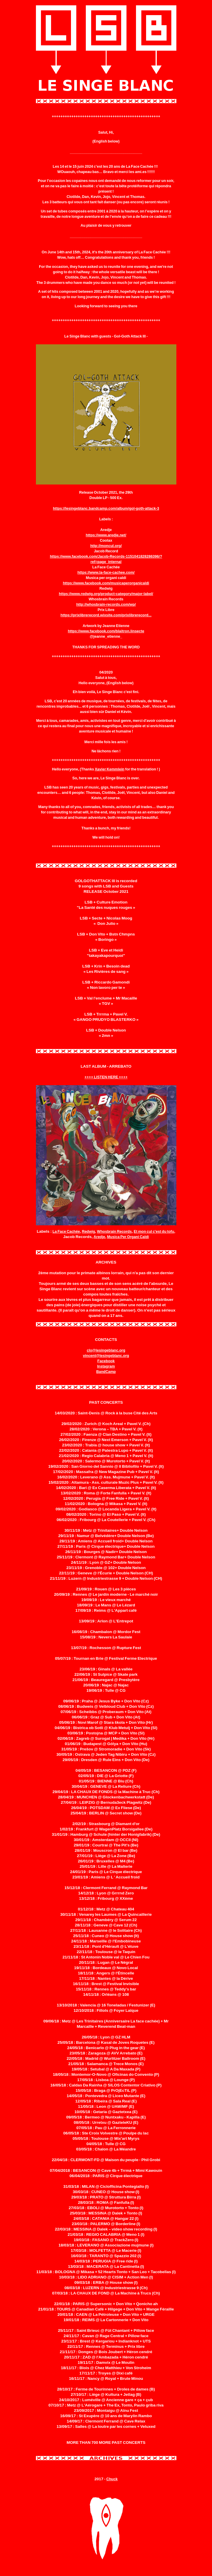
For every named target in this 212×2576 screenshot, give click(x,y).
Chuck (112, 2479)
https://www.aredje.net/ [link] (106, 535)
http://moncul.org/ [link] (106, 546)
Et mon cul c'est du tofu (154, 1231)
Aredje (99, 1237)
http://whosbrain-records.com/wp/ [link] (106, 604)
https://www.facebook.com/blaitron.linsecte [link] (106, 631)
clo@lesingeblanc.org (106, 1350)
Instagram (106, 1366)
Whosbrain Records (114, 1231)
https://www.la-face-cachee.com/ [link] (106, 572)
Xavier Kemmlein (109, 769)
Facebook (106, 1361)
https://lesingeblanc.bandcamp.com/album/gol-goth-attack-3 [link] (106, 508)
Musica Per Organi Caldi (128, 1237)
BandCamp (106, 1372)
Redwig (88, 1231)
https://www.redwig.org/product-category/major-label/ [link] (106, 594)
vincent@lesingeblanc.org (106, 1356)
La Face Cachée (66, 1231)
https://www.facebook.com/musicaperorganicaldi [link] (106, 583)
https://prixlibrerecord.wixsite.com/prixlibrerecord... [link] (106, 615)
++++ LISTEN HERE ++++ (106, 1077)
